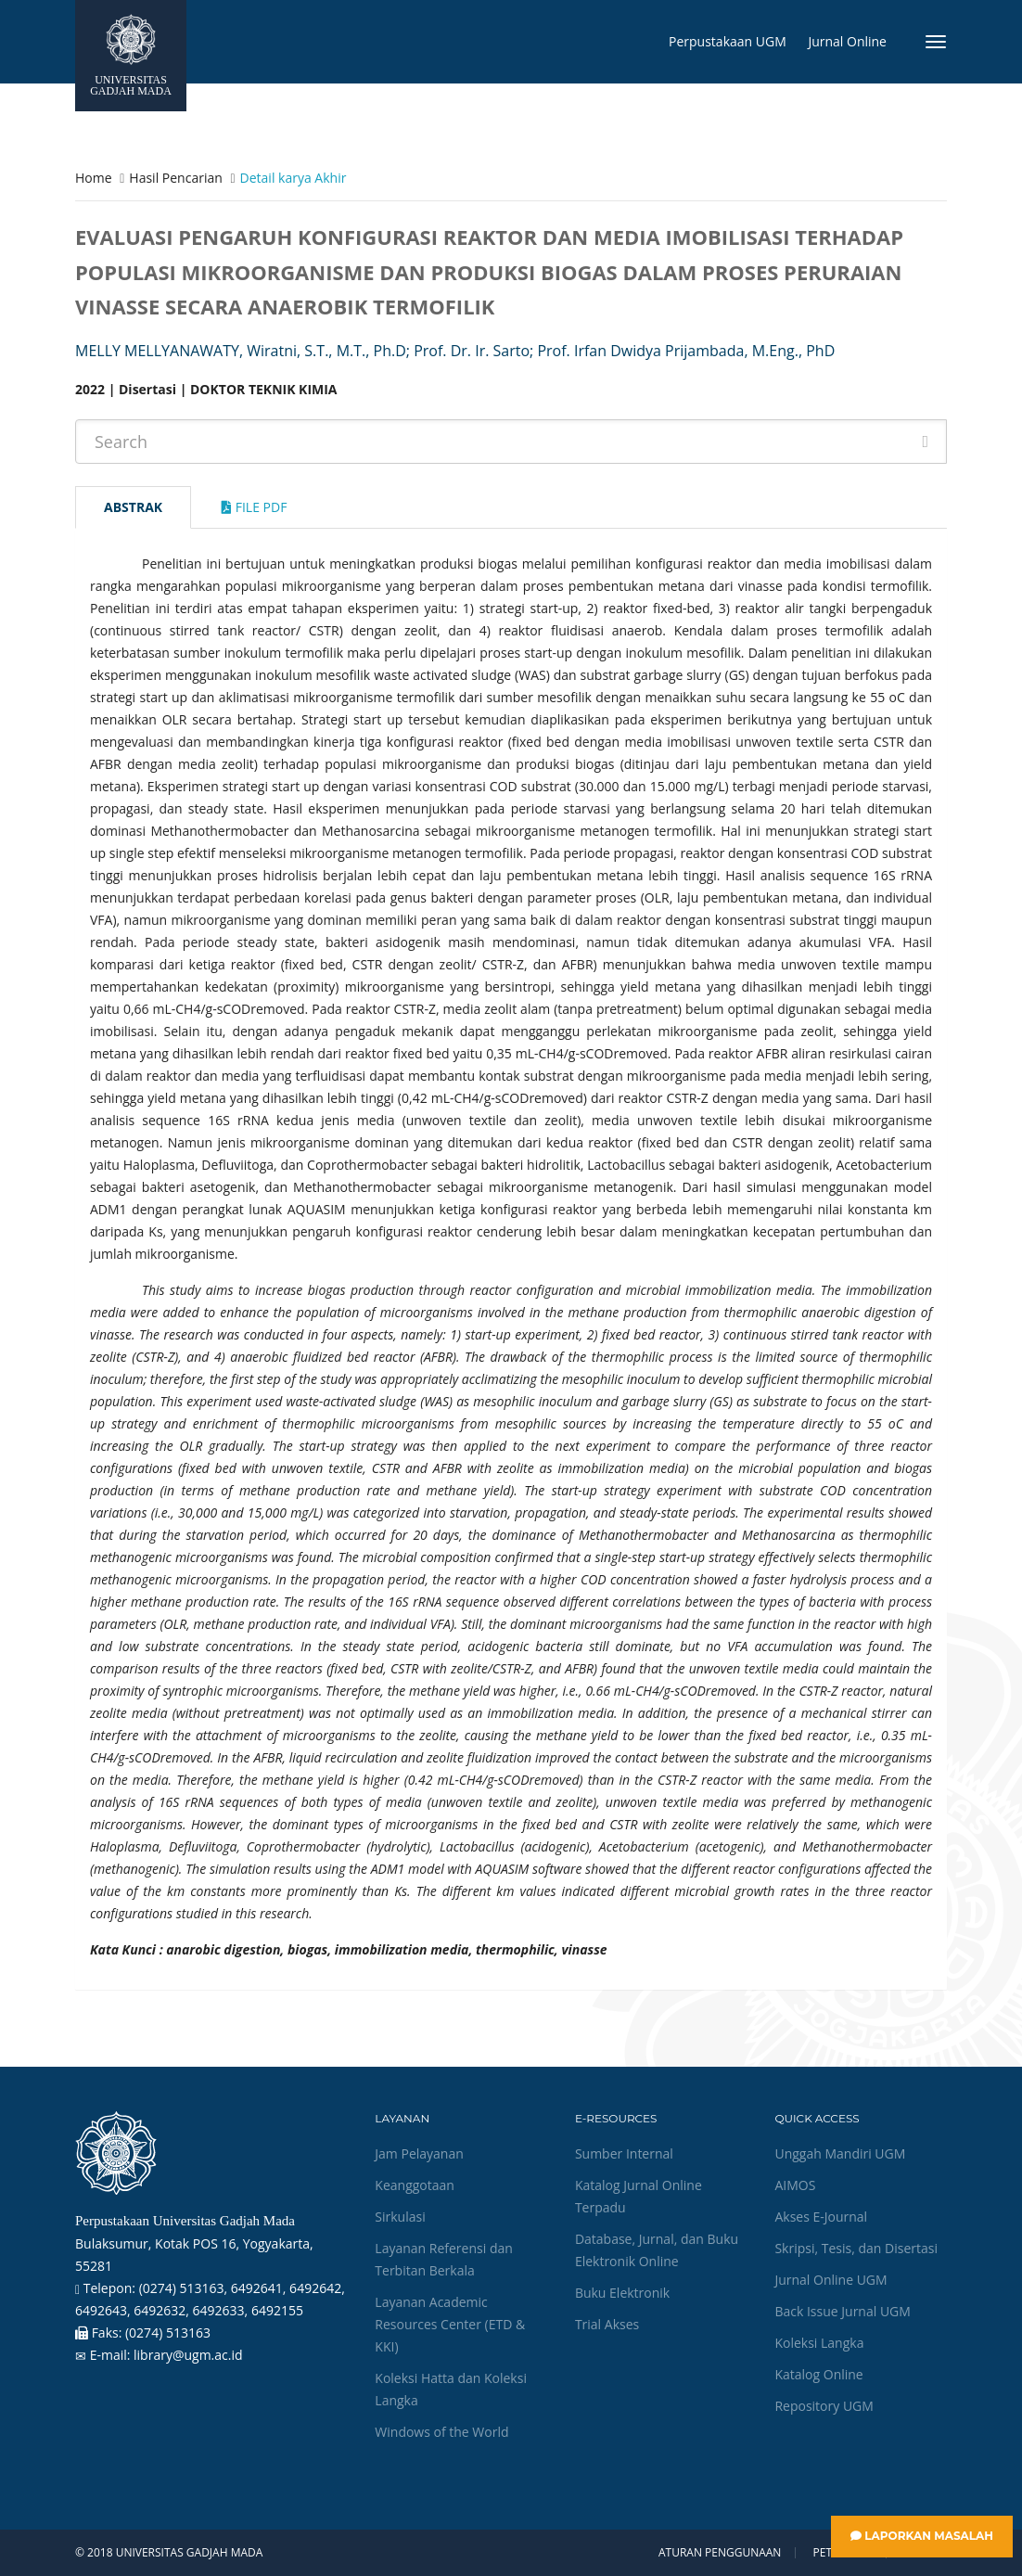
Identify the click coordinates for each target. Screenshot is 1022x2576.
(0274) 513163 (168, 2332)
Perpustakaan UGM (727, 41)
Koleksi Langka (818, 2343)
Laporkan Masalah (921, 2536)
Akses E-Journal (820, 2216)
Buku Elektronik (622, 2292)
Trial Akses (607, 2324)
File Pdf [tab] (254, 507)
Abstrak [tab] (133, 507)
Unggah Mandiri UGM (839, 2153)
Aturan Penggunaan (719, 2552)
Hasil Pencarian (175, 177)
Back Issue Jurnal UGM (842, 2311)
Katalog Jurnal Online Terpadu (638, 2196)
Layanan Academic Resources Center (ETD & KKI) (450, 2324)
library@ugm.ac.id (188, 2355)
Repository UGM (823, 2406)
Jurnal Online (847, 41)
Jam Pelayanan (419, 2153)
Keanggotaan (414, 2185)
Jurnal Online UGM (830, 2279)
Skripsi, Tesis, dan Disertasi (856, 2248)
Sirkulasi (400, 2216)
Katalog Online (818, 2374)
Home (93, 177)
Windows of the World (441, 2432)
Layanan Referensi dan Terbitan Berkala (443, 2259)
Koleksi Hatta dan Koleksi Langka (451, 2389)
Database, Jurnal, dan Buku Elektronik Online (656, 2250)
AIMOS (794, 2185)
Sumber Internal (624, 2153)
